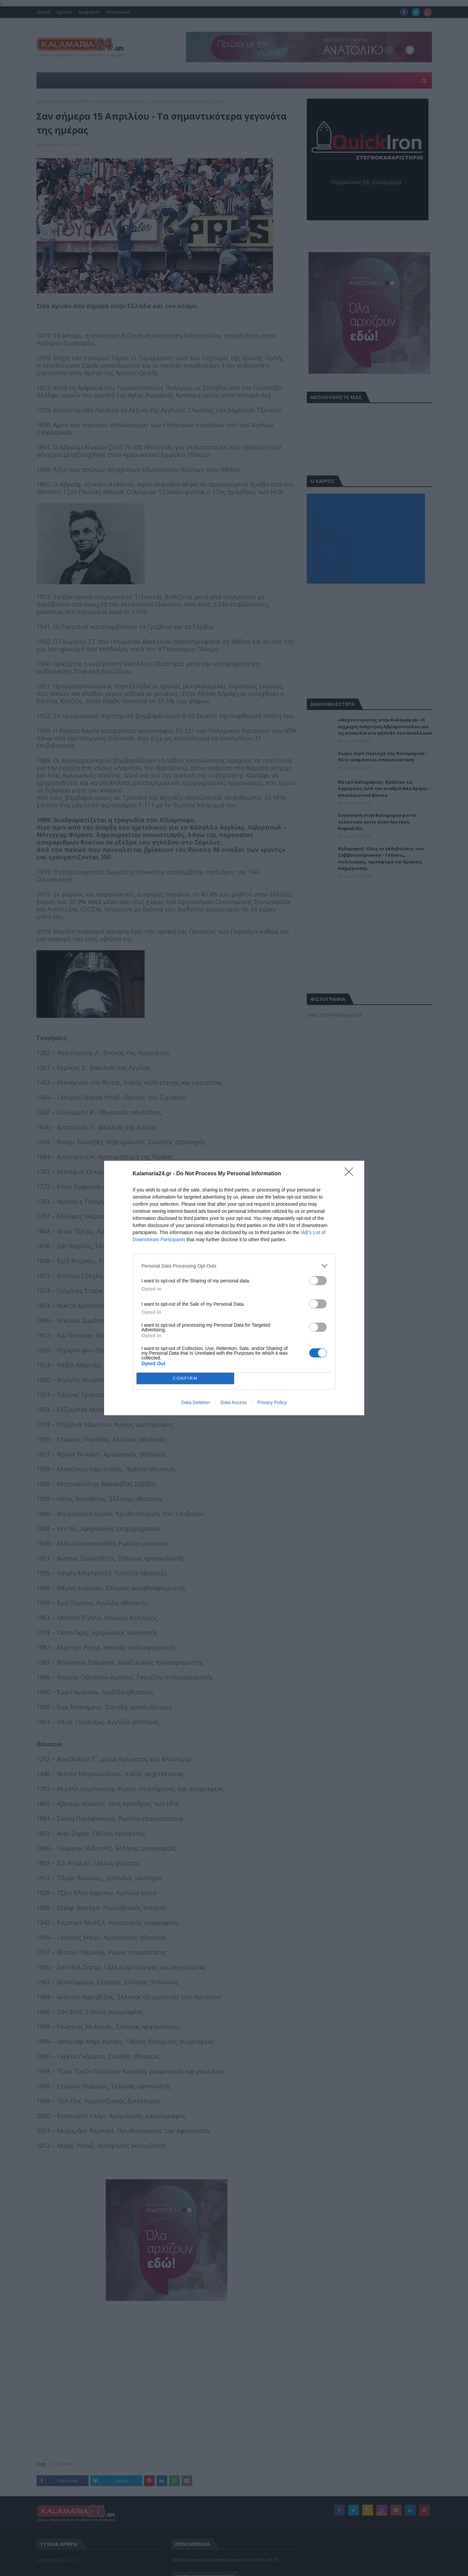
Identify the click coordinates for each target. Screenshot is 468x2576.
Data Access (233, 1402)
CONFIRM (185, 1378)
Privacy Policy (272, 1402)
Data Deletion (195, 1402)
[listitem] (234, 1265)
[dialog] (234, 1288)
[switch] (318, 1280)
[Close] (351, 1174)
